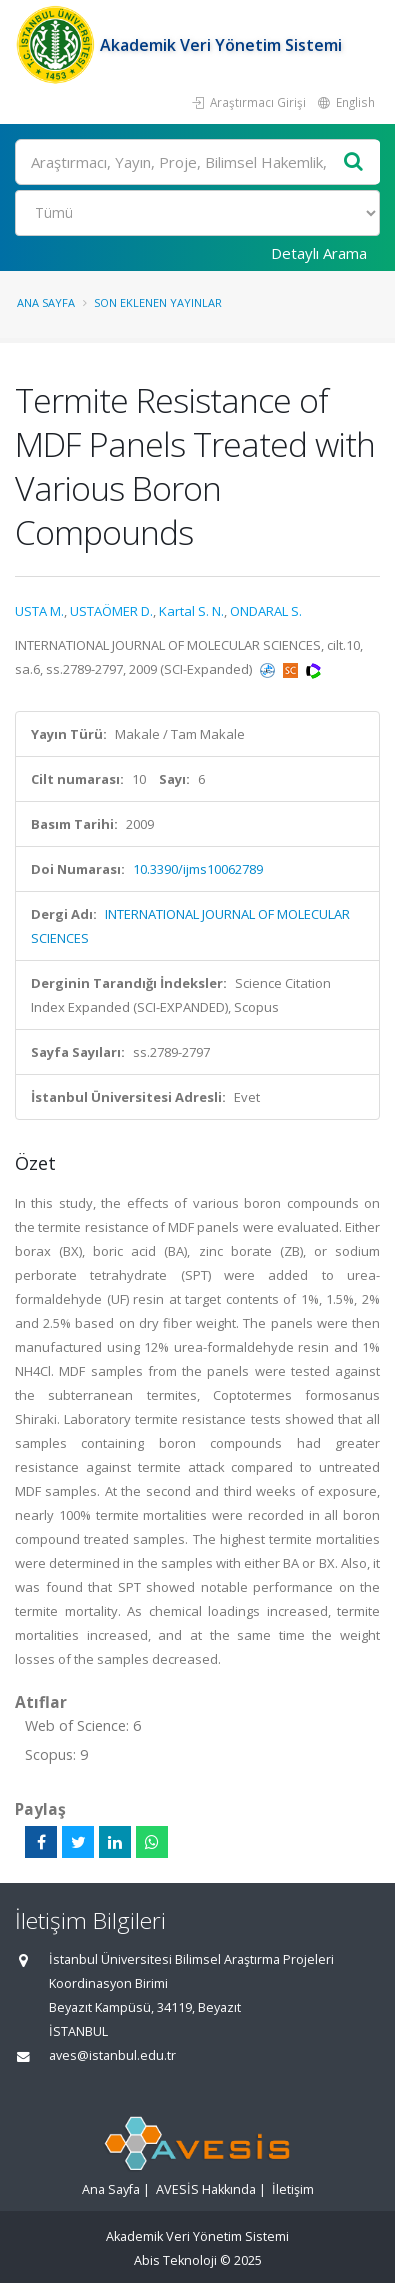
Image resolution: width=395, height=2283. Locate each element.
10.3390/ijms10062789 (198, 869)
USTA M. (39, 611)
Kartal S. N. (191, 611)
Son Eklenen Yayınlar (158, 302)
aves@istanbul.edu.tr (112, 2055)
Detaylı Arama (319, 253)
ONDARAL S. (266, 611)
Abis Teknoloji (175, 2260)
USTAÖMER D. (111, 611)
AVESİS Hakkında (206, 2189)
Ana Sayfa (46, 302)
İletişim (293, 2189)
